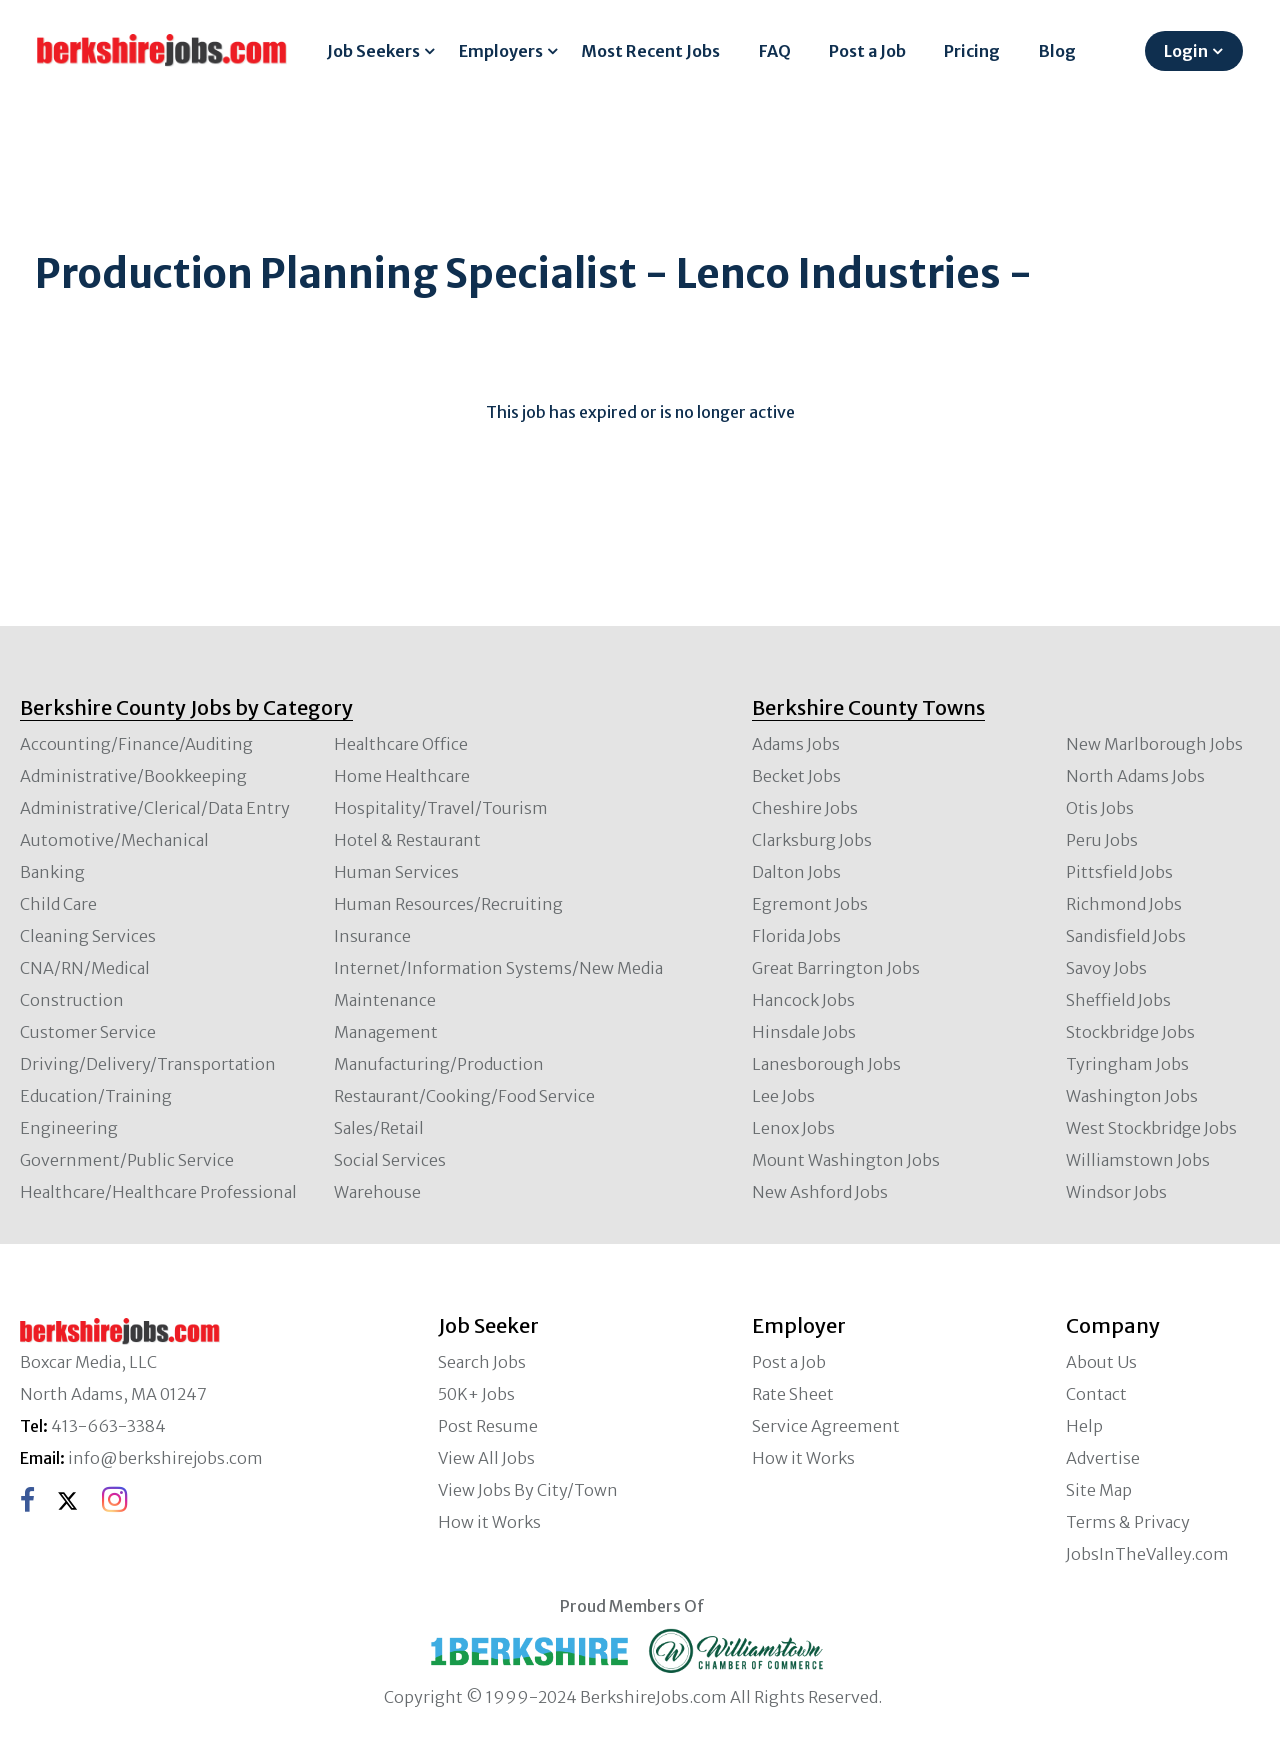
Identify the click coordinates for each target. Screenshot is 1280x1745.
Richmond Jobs (1124, 904)
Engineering (69, 1128)
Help (1084, 1426)
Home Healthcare (402, 776)
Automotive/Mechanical (114, 840)
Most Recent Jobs (650, 51)
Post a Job (867, 51)
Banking (52, 872)
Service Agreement (826, 1426)
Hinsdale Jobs (804, 1032)
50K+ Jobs (476, 1394)
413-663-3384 (108, 1426)
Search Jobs (482, 1362)
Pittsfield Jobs (1119, 872)
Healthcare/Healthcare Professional (158, 1192)
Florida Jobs (796, 936)
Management (386, 1032)
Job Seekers (373, 51)
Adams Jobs (796, 744)
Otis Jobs (1100, 808)
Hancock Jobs (803, 1000)
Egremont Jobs (810, 904)
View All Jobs (486, 1458)
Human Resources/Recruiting (448, 904)
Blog (1057, 51)
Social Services (390, 1160)
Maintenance (385, 1000)
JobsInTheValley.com (1147, 1554)
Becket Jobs (796, 776)
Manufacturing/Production (439, 1064)
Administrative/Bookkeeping (133, 776)
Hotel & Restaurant (407, 840)
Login (1186, 51)
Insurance (372, 936)
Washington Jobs (1132, 1096)
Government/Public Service (127, 1160)
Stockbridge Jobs (1130, 1032)
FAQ (775, 51)
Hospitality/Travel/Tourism (441, 808)
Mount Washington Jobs (846, 1160)
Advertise (1103, 1458)
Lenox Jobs (793, 1128)
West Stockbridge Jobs (1151, 1128)
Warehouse (377, 1192)
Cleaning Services (88, 936)
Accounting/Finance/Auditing (136, 744)
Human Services (396, 872)
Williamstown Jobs (1138, 1160)
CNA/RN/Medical (85, 968)
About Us (1101, 1362)
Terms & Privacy (1128, 1522)
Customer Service (88, 1032)
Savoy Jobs (1106, 968)
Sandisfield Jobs (1126, 936)
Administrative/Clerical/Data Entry (155, 808)
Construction (72, 1000)
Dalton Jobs (796, 872)
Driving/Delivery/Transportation (148, 1064)
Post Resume (488, 1426)
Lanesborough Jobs (826, 1064)
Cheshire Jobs (805, 808)
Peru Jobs (1102, 840)
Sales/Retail (379, 1128)
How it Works (489, 1522)
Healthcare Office (401, 744)
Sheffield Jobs (1118, 1000)
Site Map (1099, 1490)
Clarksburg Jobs (812, 840)
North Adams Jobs (1135, 776)
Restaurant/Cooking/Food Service (464, 1096)
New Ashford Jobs (820, 1192)
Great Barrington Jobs (836, 968)
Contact (1096, 1394)
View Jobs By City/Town (528, 1490)
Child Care (58, 904)
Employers (501, 51)
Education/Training (96, 1096)
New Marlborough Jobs (1154, 744)
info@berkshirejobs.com (165, 1458)
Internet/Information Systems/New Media (498, 968)
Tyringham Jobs (1127, 1064)
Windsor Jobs (1116, 1192)
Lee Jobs (783, 1096)
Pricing (972, 51)
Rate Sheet (793, 1394)
